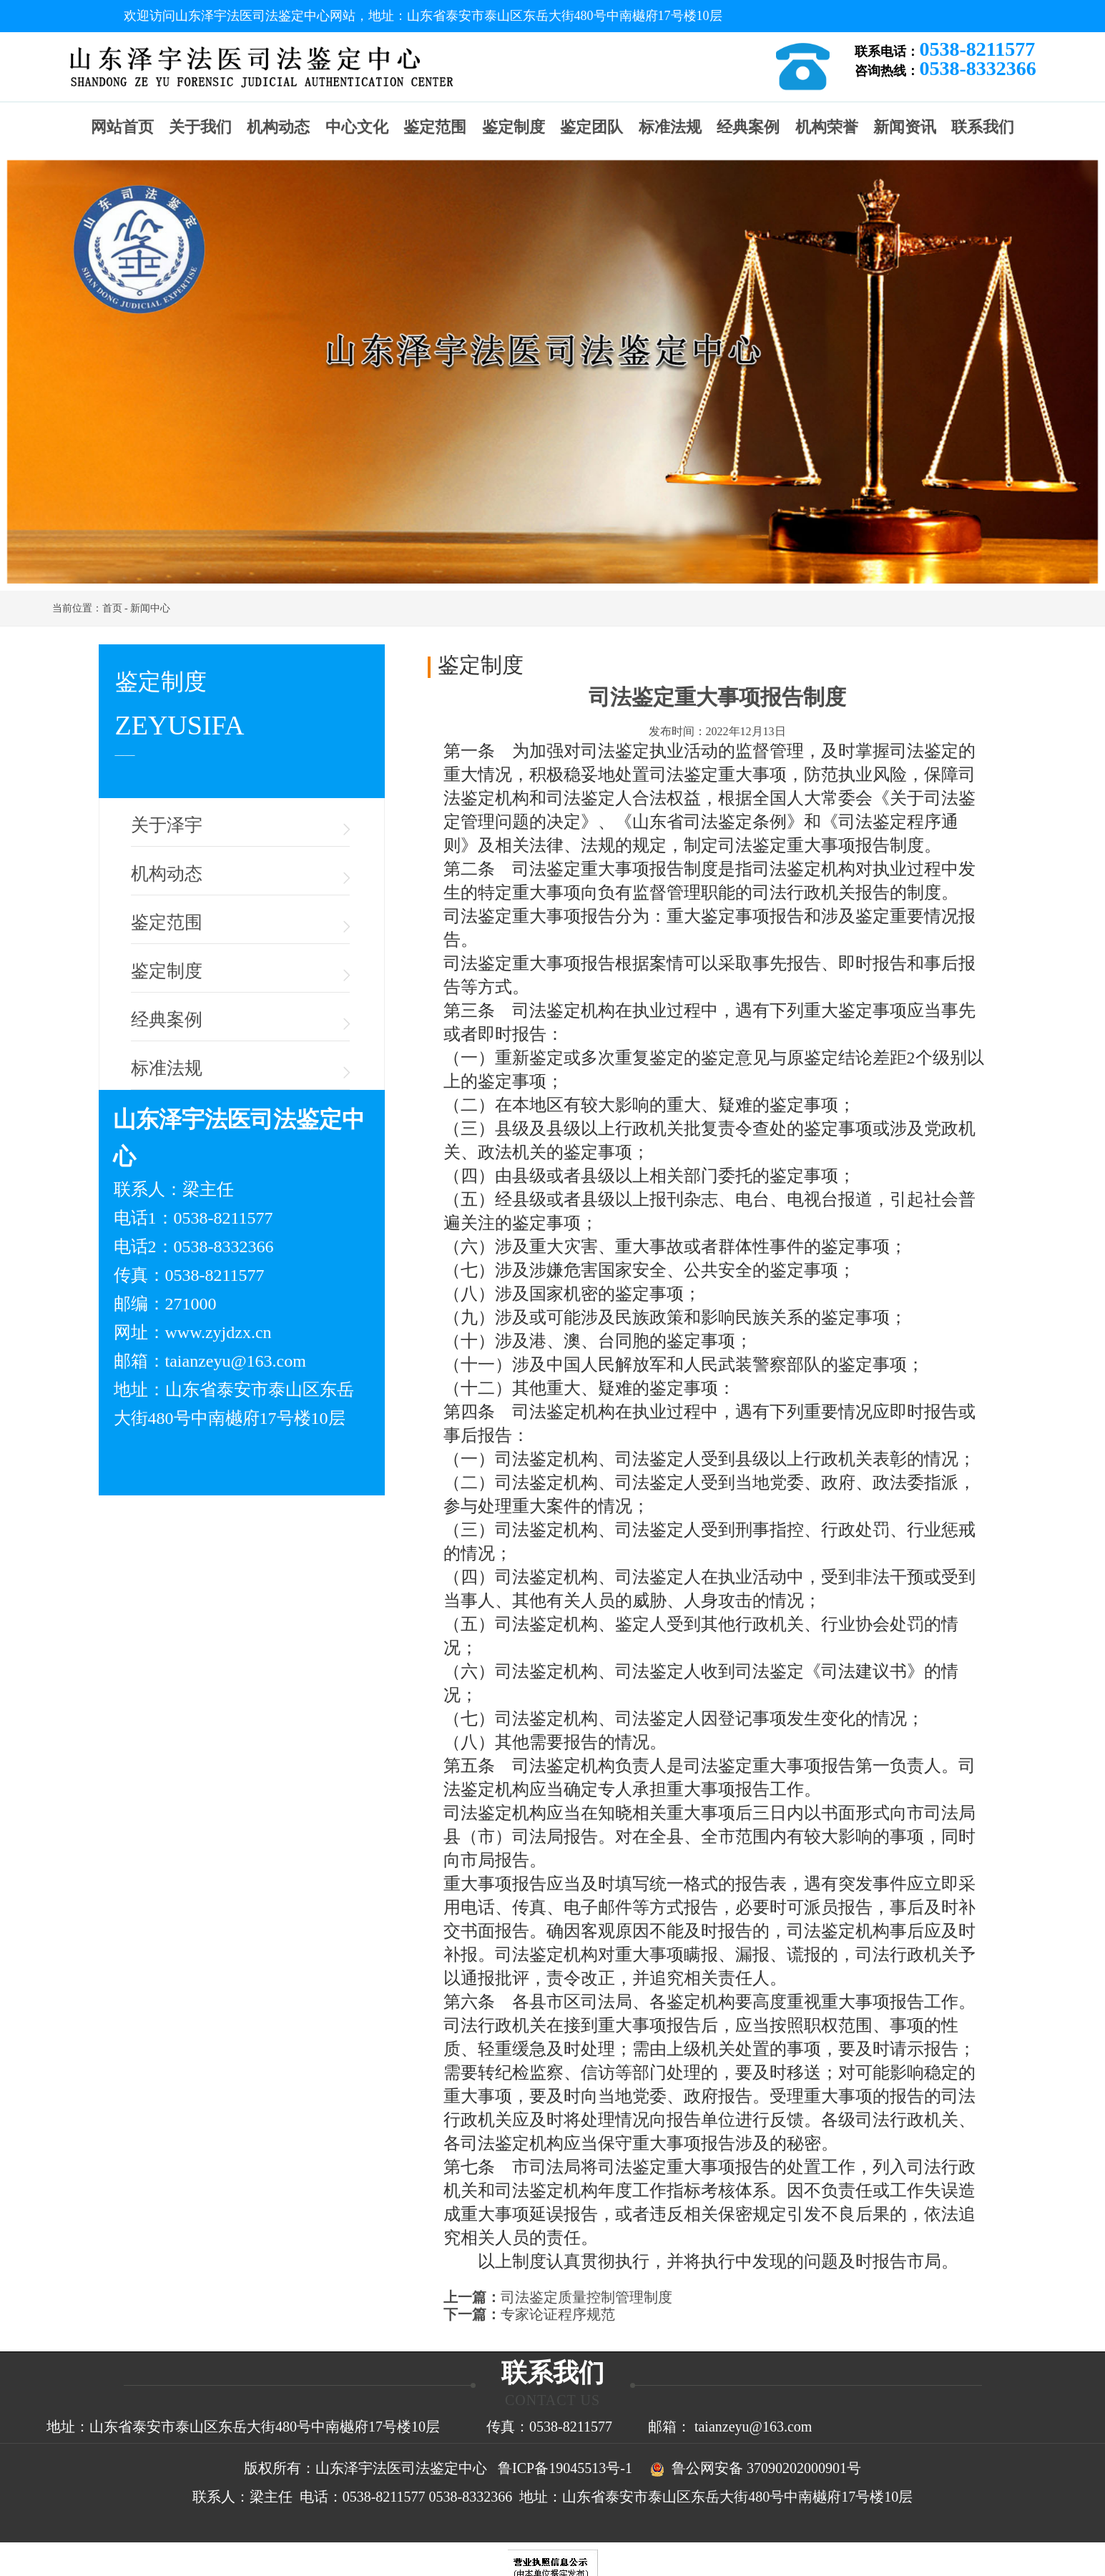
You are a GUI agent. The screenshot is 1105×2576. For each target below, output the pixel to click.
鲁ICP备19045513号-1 (565, 2468)
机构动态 (278, 127)
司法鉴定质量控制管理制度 (586, 2297)
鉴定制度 (513, 127)
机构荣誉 (826, 127)
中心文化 (356, 127)
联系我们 (982, 127)
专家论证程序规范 (558, 2314)
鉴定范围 (434, 127)
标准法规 (670, 127)
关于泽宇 (166, 825)
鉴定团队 (591, 127)
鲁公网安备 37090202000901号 (752, 2468)
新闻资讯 (904, 127)
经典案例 (748, 127)
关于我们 (200, 127)
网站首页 (122, 127)
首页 (112, 608)
